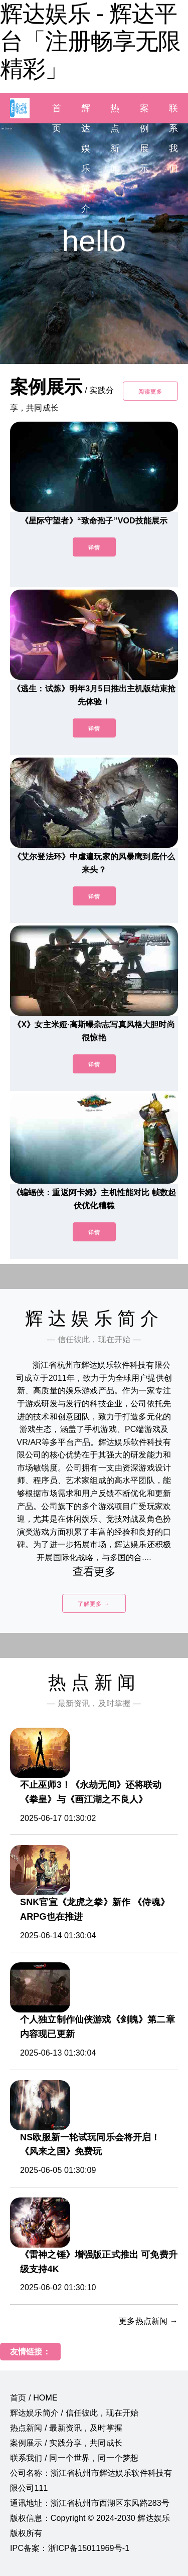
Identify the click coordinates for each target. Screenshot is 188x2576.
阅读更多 (150, 392)
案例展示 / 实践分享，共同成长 (66, 2443)
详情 (94, 547)
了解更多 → (94, 1604)
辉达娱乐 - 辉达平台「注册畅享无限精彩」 (90, 41)
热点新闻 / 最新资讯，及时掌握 (66, 2428)
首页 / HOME (34, 2398)
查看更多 (94, 1571)
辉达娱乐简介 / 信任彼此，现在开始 (74, 2413)
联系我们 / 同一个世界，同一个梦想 (74, 2458)
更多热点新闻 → (148, 2321)
